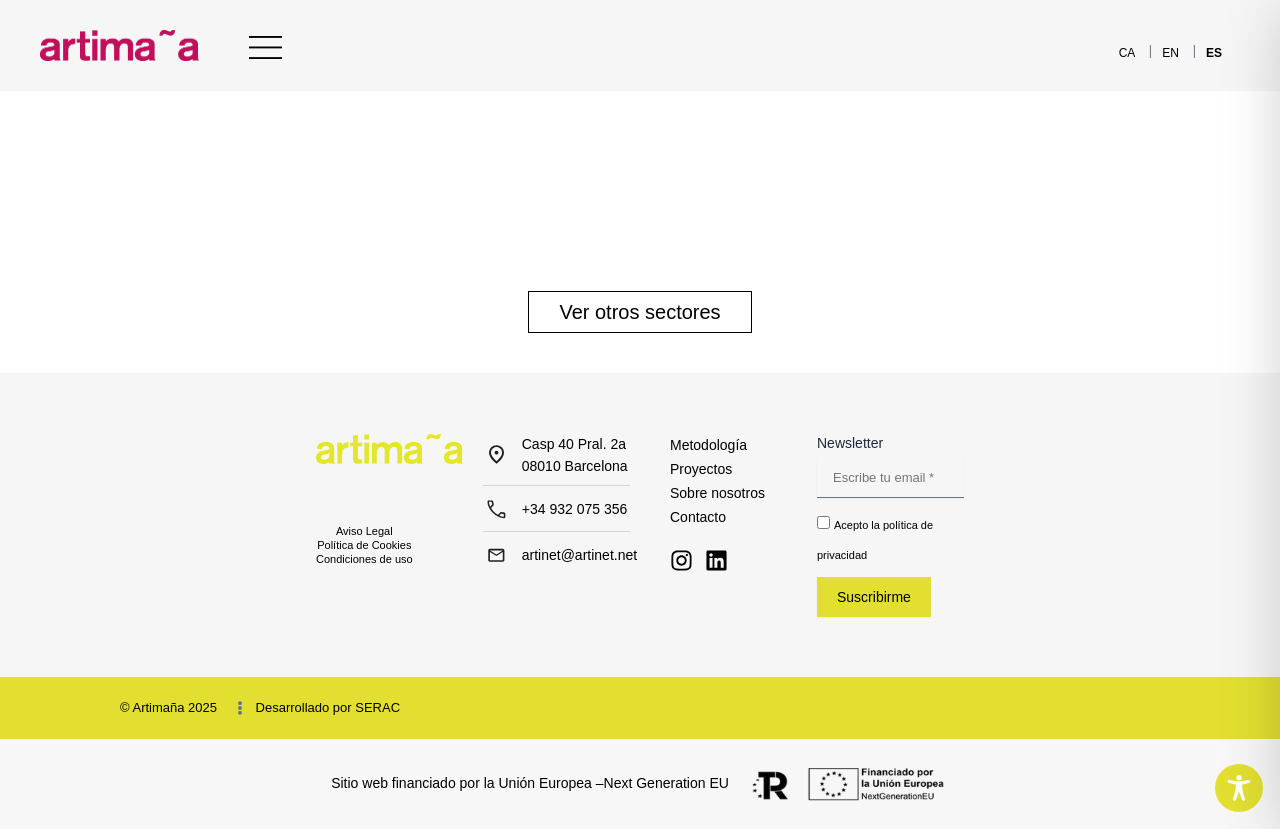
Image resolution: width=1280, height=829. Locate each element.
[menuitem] (1127, 53)
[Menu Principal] (265, 47)
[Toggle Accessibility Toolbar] (1239, 788)
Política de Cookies (364, 545)
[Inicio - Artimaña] (119, 45)
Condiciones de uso (364, 559)
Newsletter (850, 443)
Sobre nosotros (717, 493)
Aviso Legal (364, 531)
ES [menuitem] (1214, 53)
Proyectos (701, 469)
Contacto (698, 517)
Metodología (708, 445)
